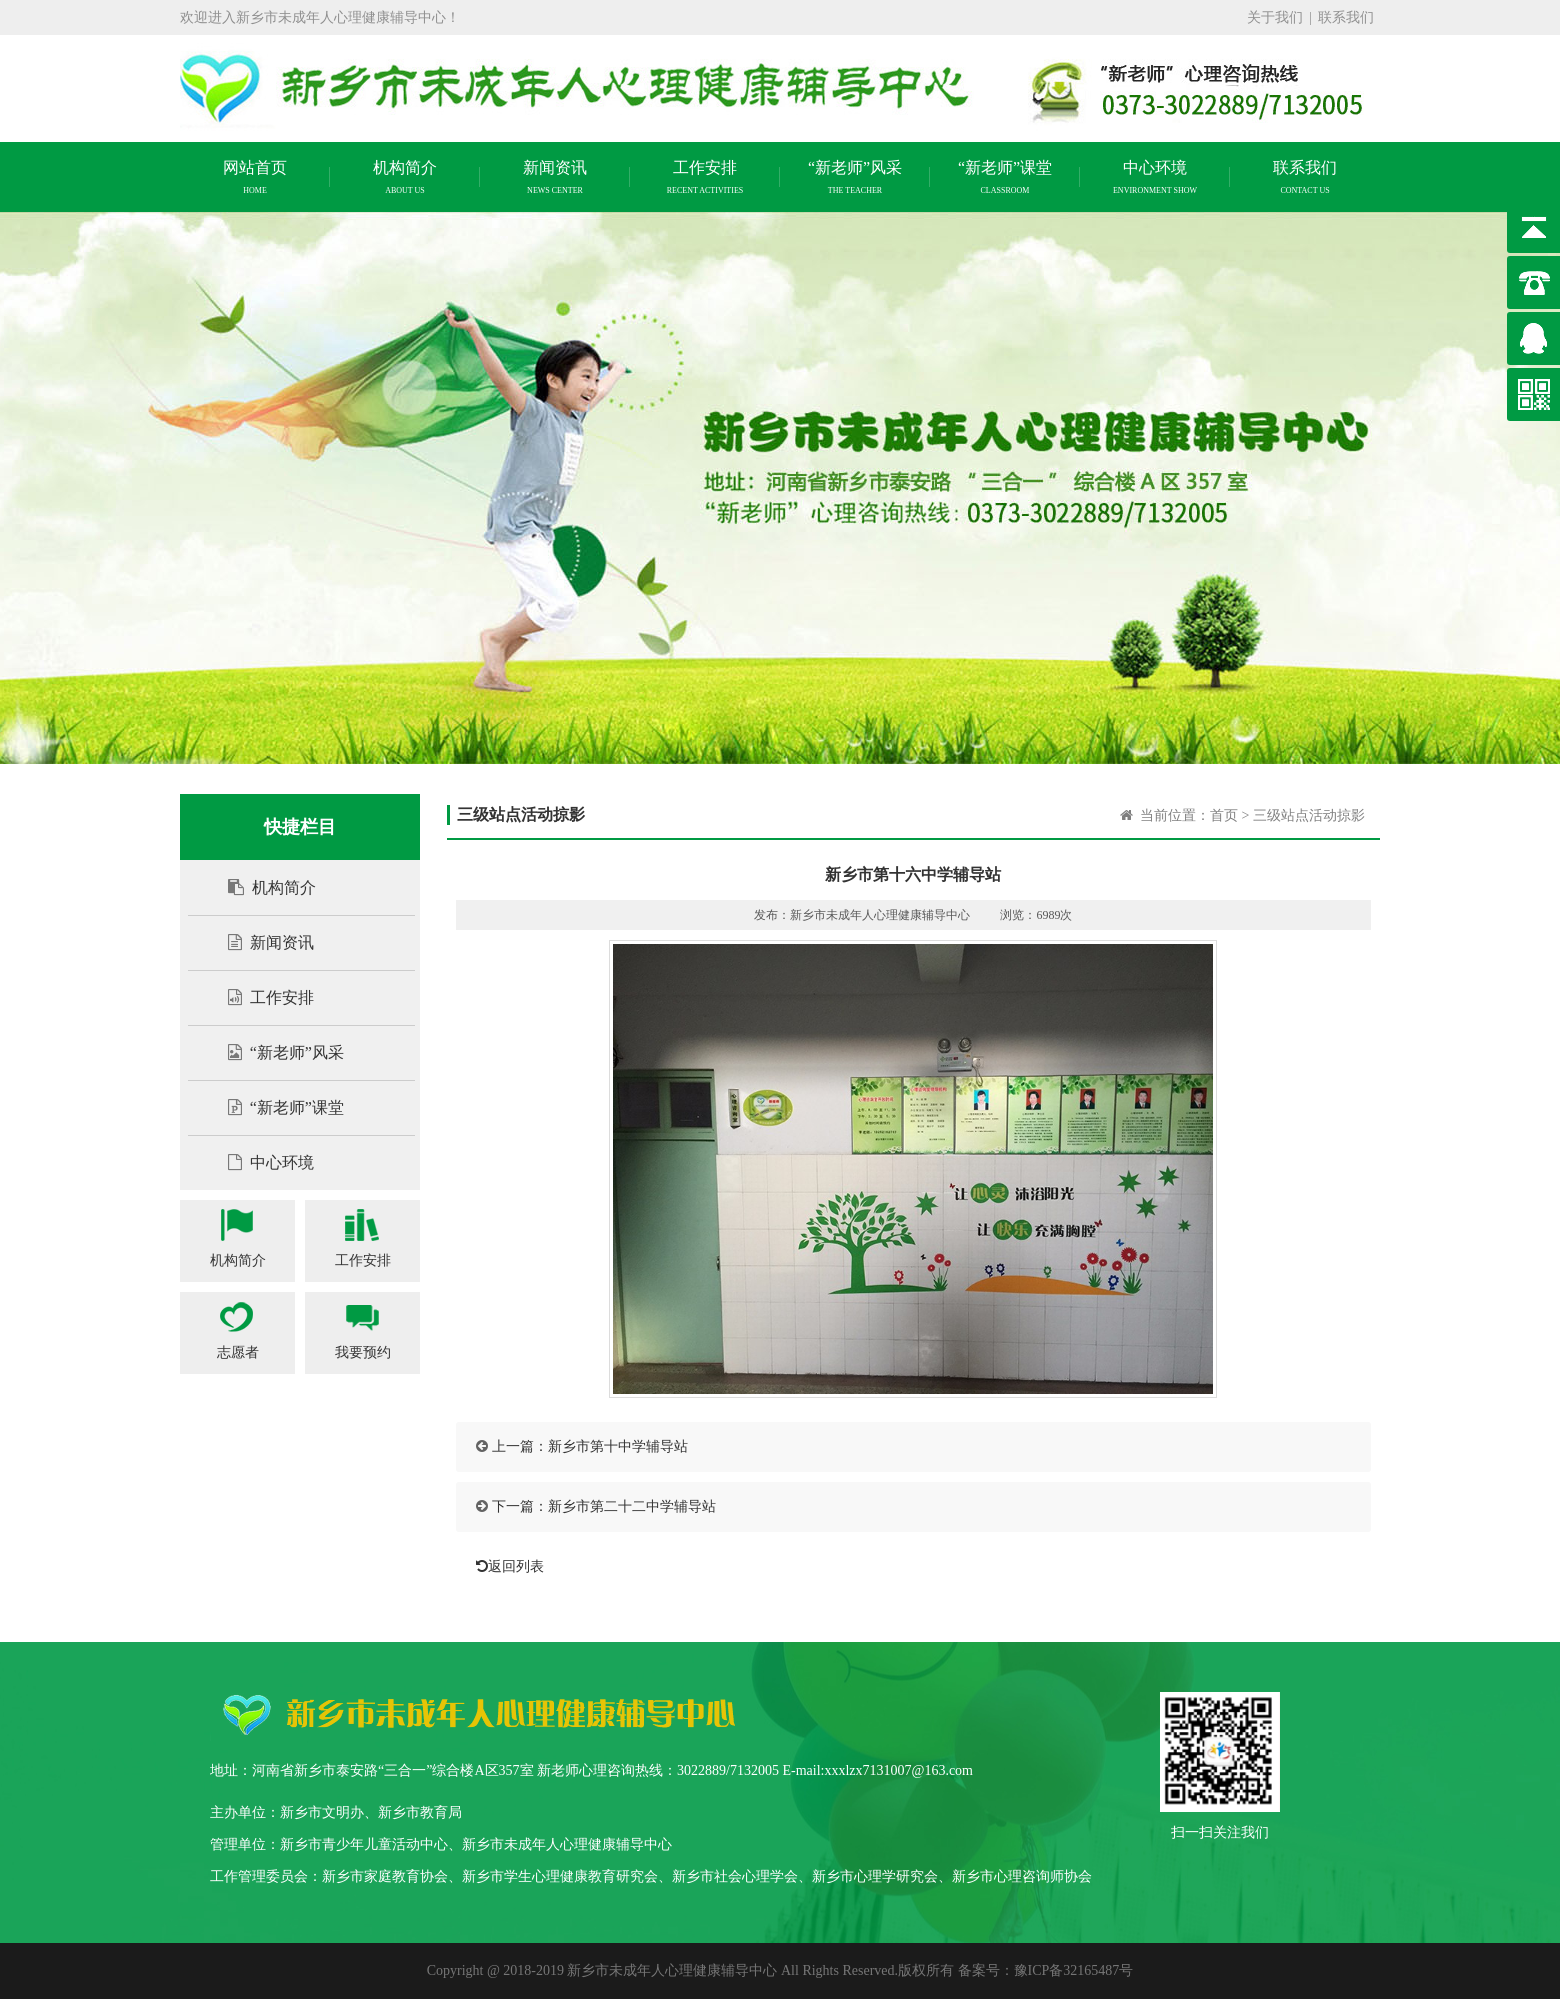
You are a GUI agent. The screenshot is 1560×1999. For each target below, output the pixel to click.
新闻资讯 (261, 942)
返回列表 (505, 1566)
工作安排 (261, 997)
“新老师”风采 (276, 1052)
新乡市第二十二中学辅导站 (632, 1506)
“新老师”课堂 (276, 1107)
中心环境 (261, 1162)
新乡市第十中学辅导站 (618, 1446)
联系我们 (1346, 17)
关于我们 (1275, 17)
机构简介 (262, 887)
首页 (1224, 815)
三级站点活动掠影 (1309, 815)
